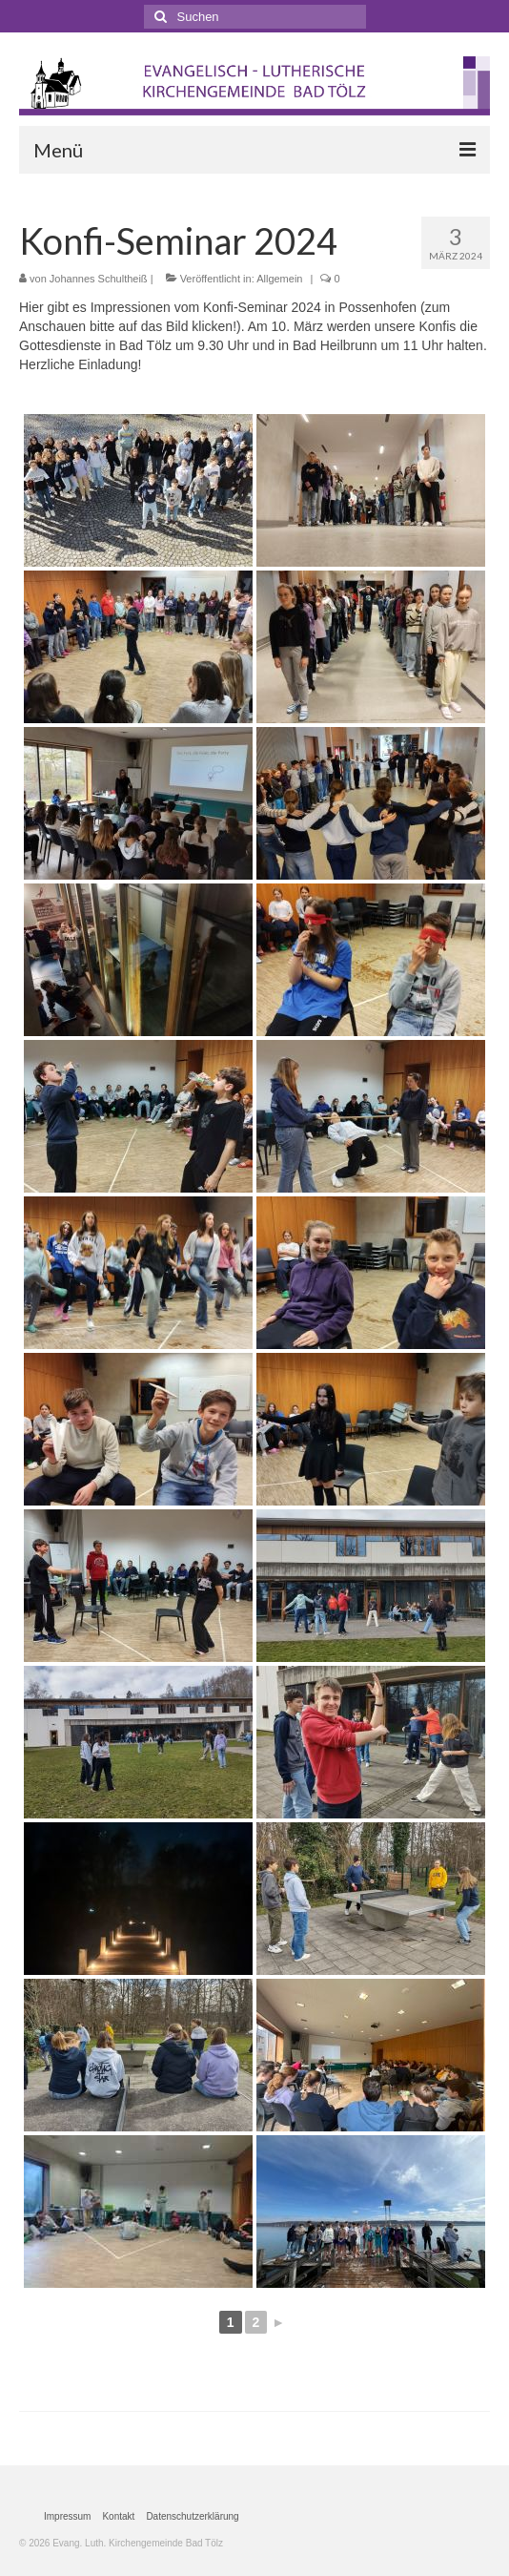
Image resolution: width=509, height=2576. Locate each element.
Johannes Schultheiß (99, 278)
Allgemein (279, 278)
